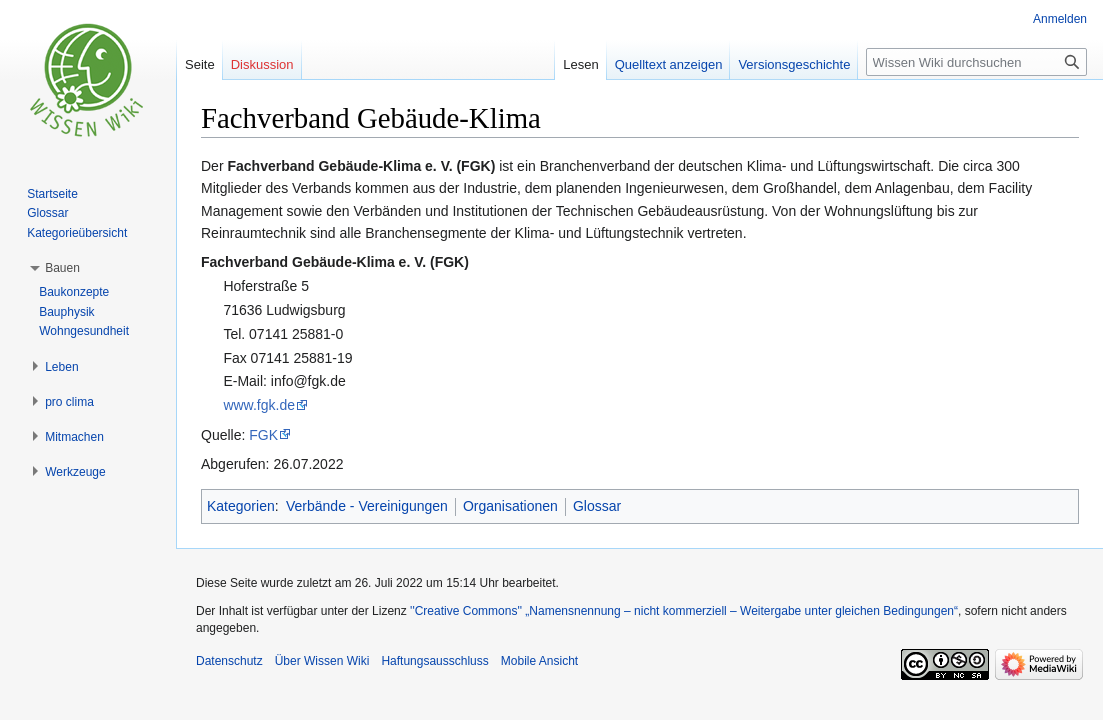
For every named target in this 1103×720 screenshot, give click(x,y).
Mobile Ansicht (539, 661)
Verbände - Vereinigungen (367, 506)
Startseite (52, 194)
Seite (200, 64)
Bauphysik (66, 312)
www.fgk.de (259, 405)
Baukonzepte (74, 292)
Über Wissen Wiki (322, 661)
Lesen (580, 64)
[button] (62, 268)
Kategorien (241, 506)
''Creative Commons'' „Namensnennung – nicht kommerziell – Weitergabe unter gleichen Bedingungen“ (684, 611)
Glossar (597, 506)
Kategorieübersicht (77, 233)
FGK (263, 435)
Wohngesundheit (84, 331)
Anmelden (1060, 19)
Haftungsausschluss (434, 661)
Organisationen (510, 506)
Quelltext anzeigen (669, 64)
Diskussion (262, 64)
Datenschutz (229, 661)
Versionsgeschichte (794, 64)
